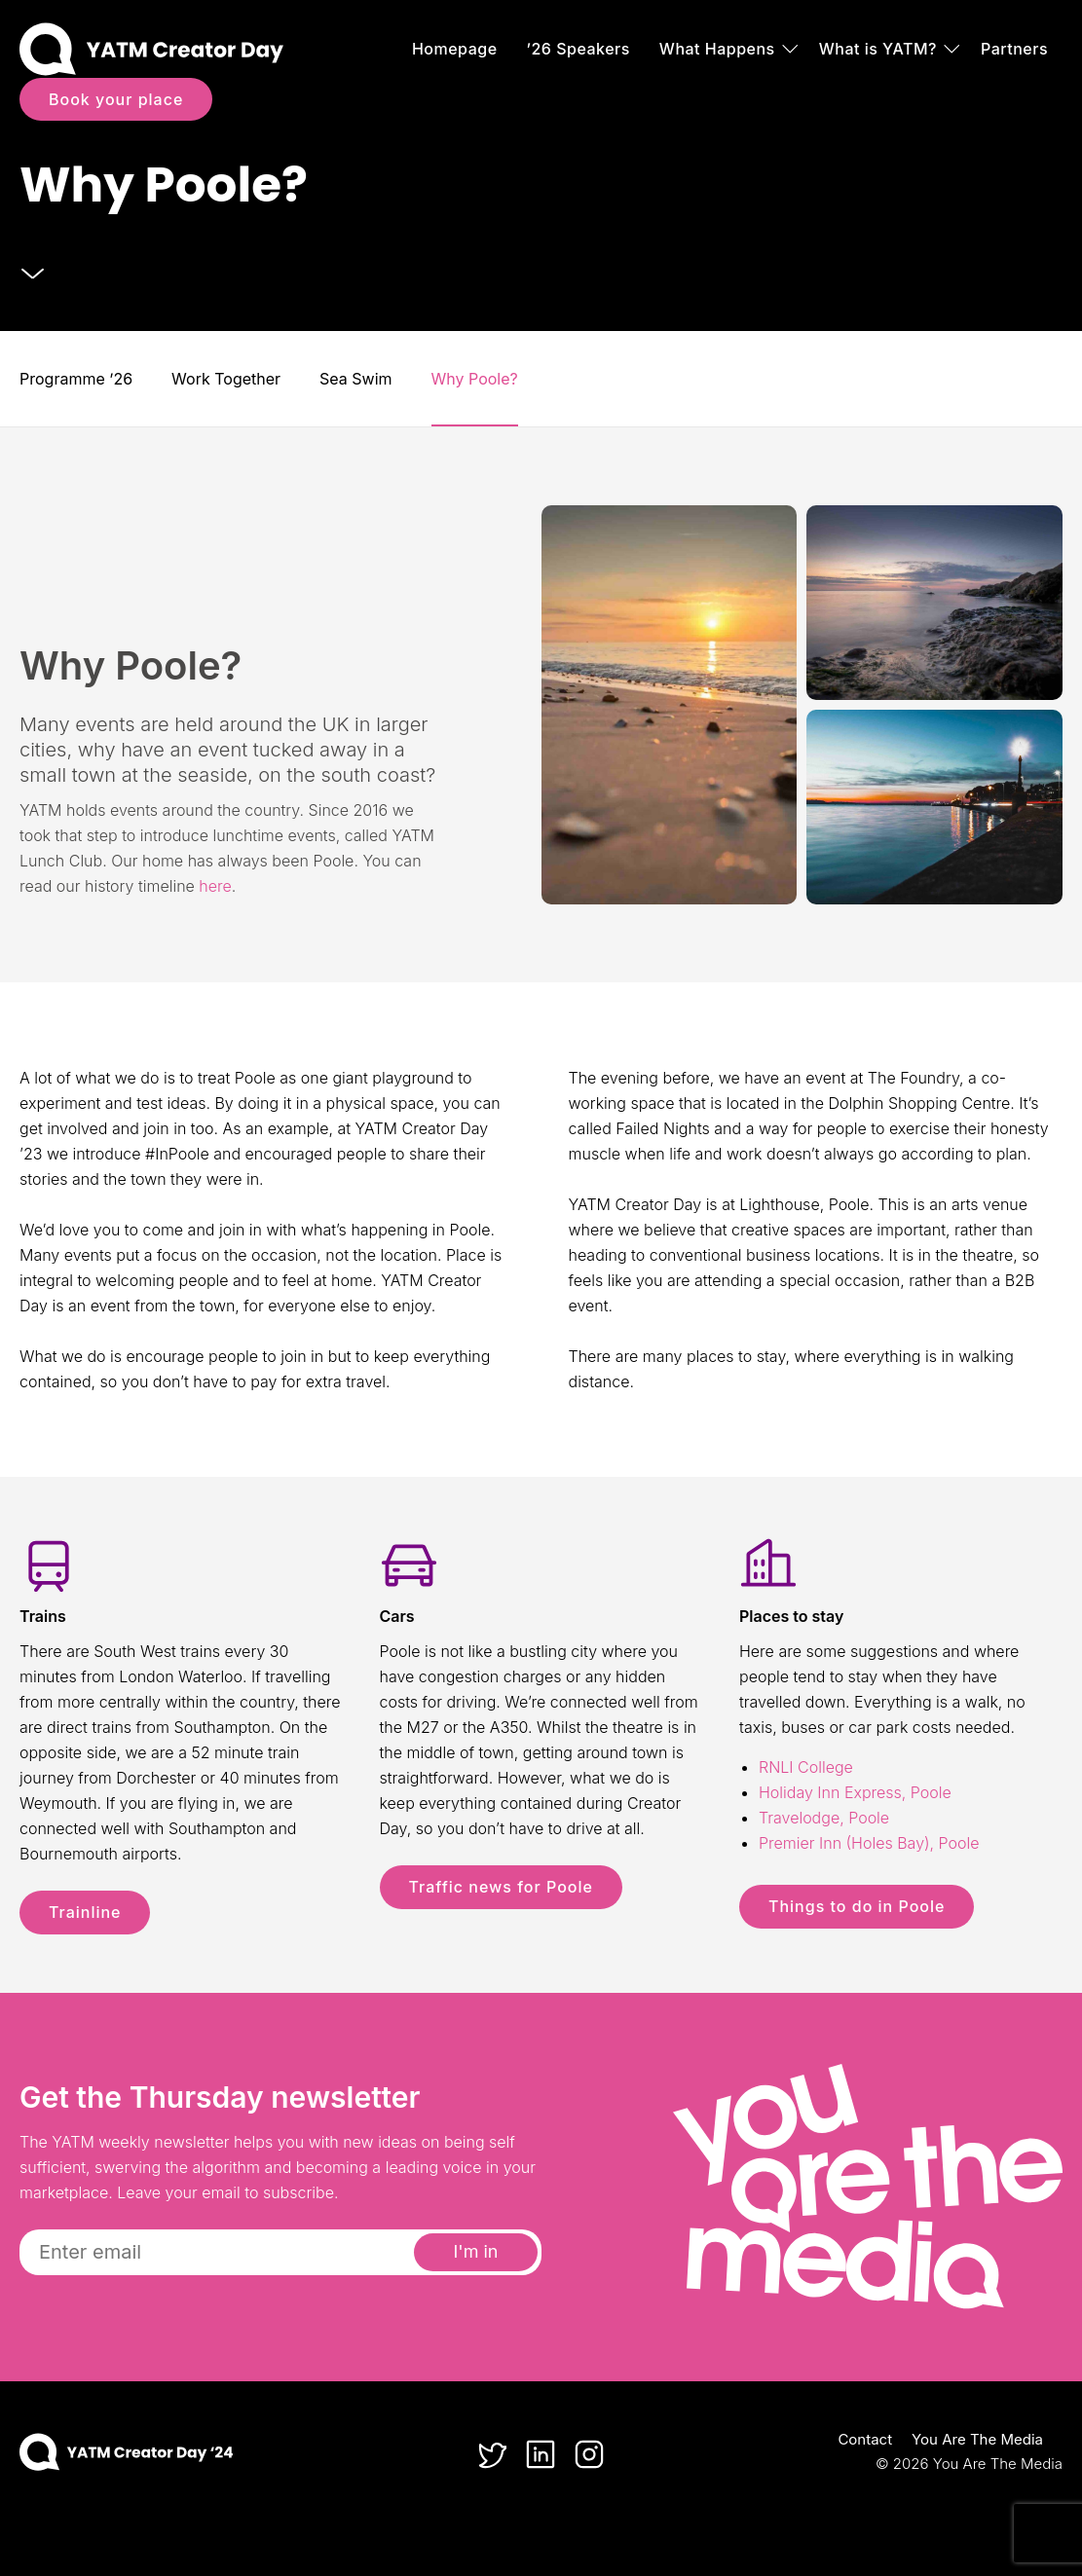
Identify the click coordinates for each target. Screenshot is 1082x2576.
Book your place (116, 99)
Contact (865, 2439)
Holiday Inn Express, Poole (855, 1792)
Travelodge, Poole (824, 1817)
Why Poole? (474, 378)
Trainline (85, 1912)
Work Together (225, 378)
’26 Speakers (578, 48)
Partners (1014, 48)
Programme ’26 (75, 378)
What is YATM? (878, 48)
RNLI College (806, 1767)
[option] (541, 165)
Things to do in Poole (856, 1906)
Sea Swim (355, 378)
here (215, 886)
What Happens (717, 48)
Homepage (455, 48)
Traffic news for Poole (501, 1886)
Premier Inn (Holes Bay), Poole (869, 1843)
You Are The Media (977, 2439)
